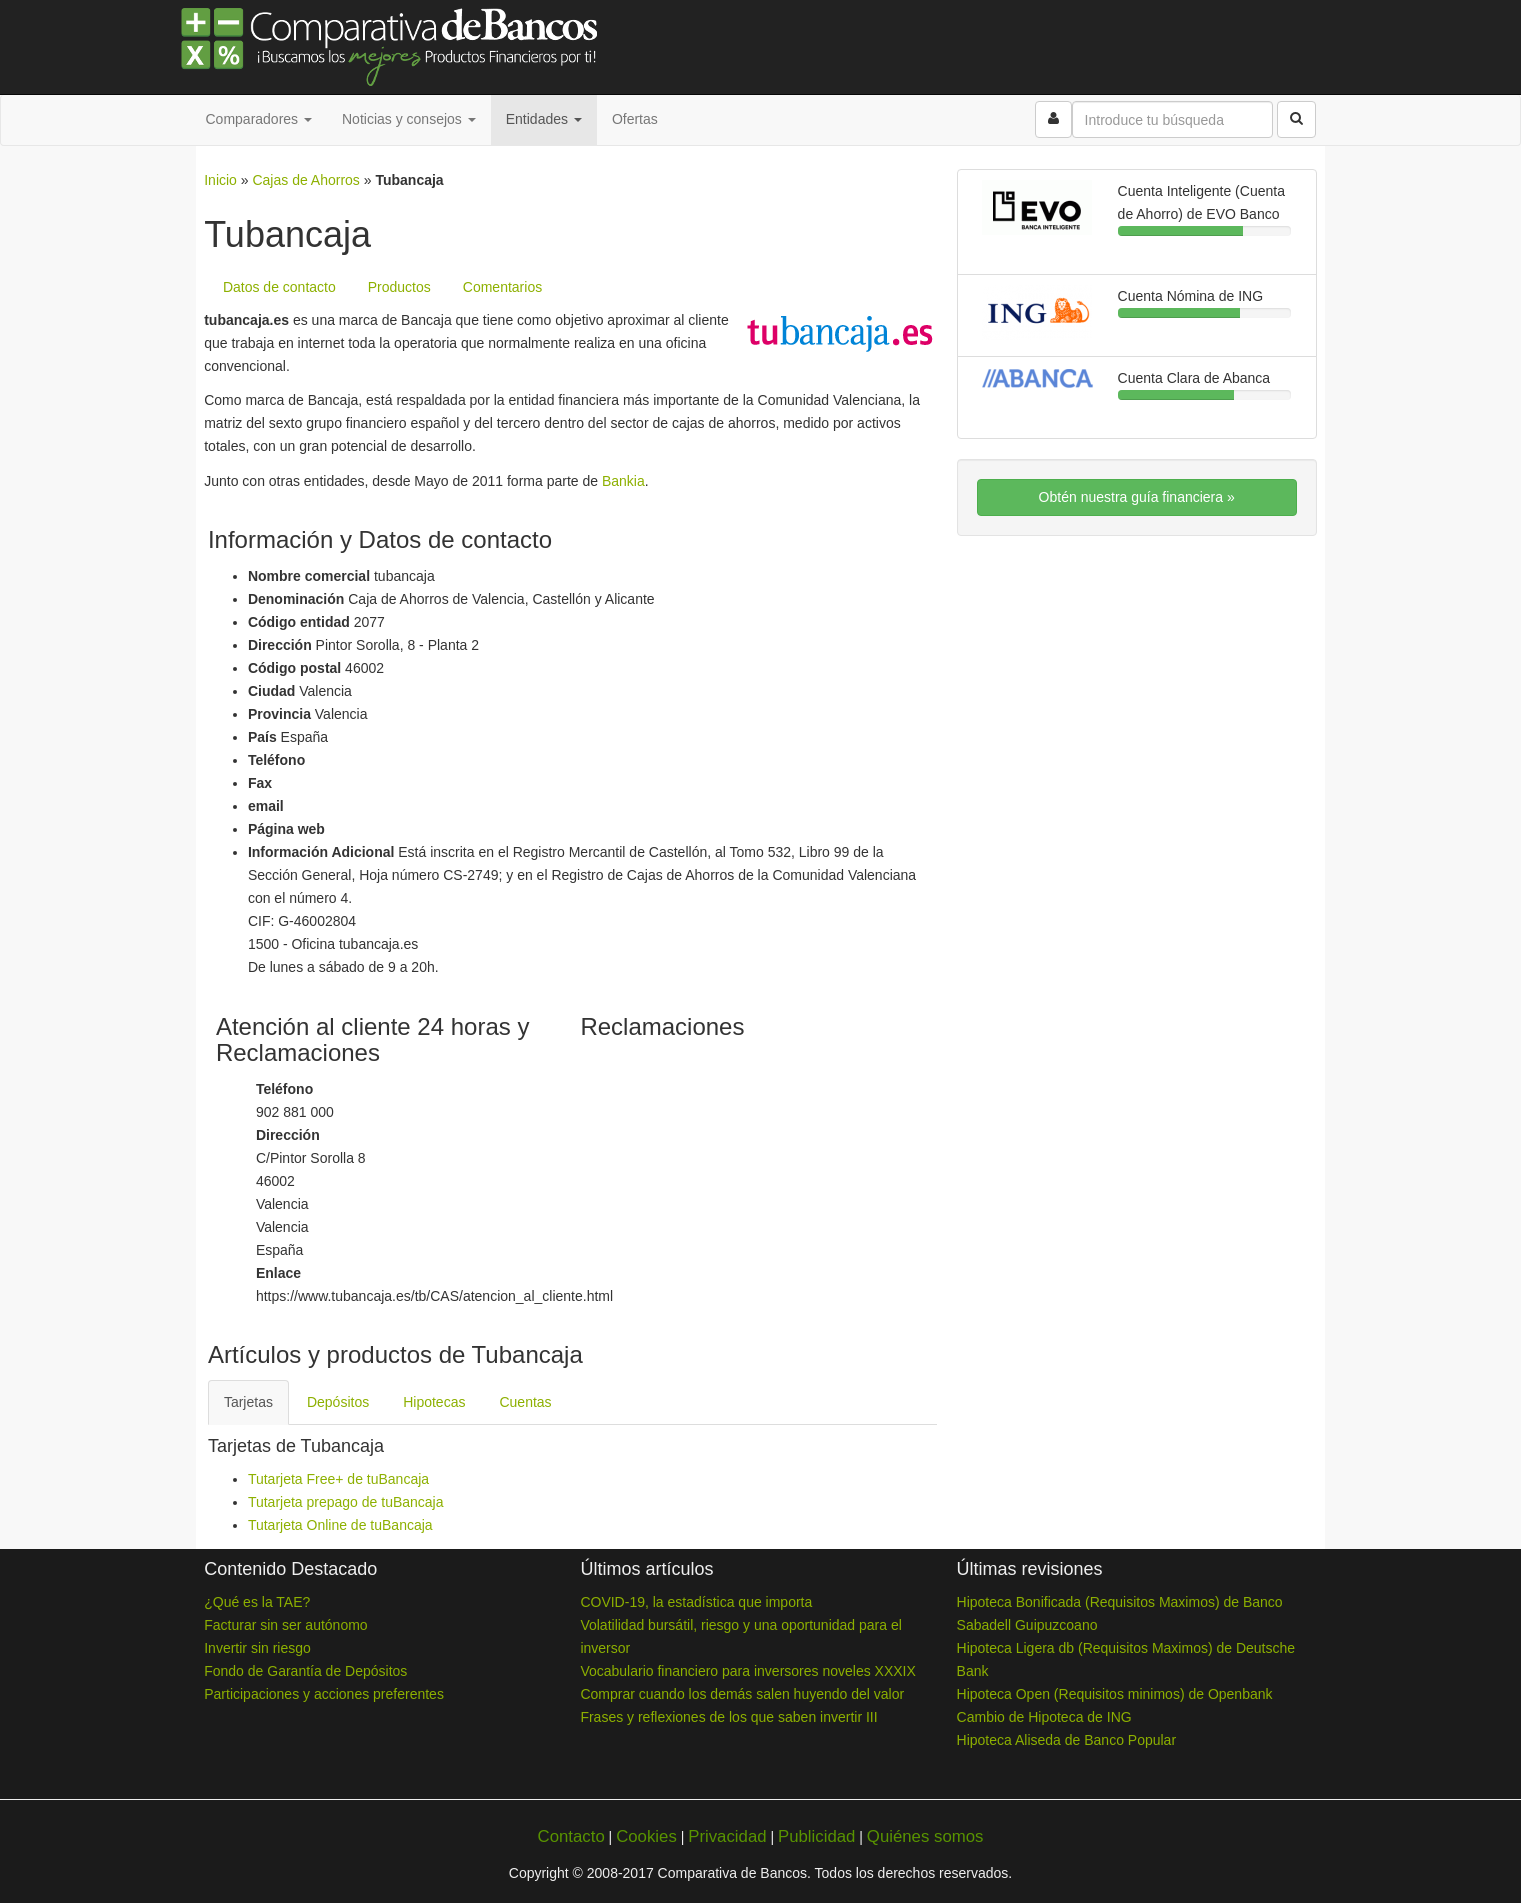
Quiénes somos (925, 1836)
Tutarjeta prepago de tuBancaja (346, 1502)
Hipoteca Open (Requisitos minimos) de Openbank (1115, 1694)
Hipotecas (434, 1402)
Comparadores (259, 119)
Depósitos (338, 1402)
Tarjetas (248, 1402)
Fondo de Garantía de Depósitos (305, 1671)
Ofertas (635, 119)
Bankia (623, 481)
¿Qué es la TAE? (257, 1602)
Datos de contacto (279, 287)
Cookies (646, 1836)
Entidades (544, 119)
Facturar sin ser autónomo (285, 1625)
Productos (399, 287)
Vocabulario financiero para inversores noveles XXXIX (747, 1671)
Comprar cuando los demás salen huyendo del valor (742, 1694)
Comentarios (502, 287)
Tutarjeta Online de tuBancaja (340, 1525)
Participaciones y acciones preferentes (324, 1694)
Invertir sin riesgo (257, 1648)
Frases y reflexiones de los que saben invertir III (728, 1717)
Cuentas (525, 1402)
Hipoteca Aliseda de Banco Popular (1066, 1740)
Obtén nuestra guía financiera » (1137, 497)
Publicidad (816, 1836)
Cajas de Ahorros (305, 180)
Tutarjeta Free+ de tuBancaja (338, 1479)
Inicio (220, 180)
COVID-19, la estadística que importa (696, 1602)
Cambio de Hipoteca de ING (1044, 1717)
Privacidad (727, 1836)
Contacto (571, 1836)
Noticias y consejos (409, 119)
